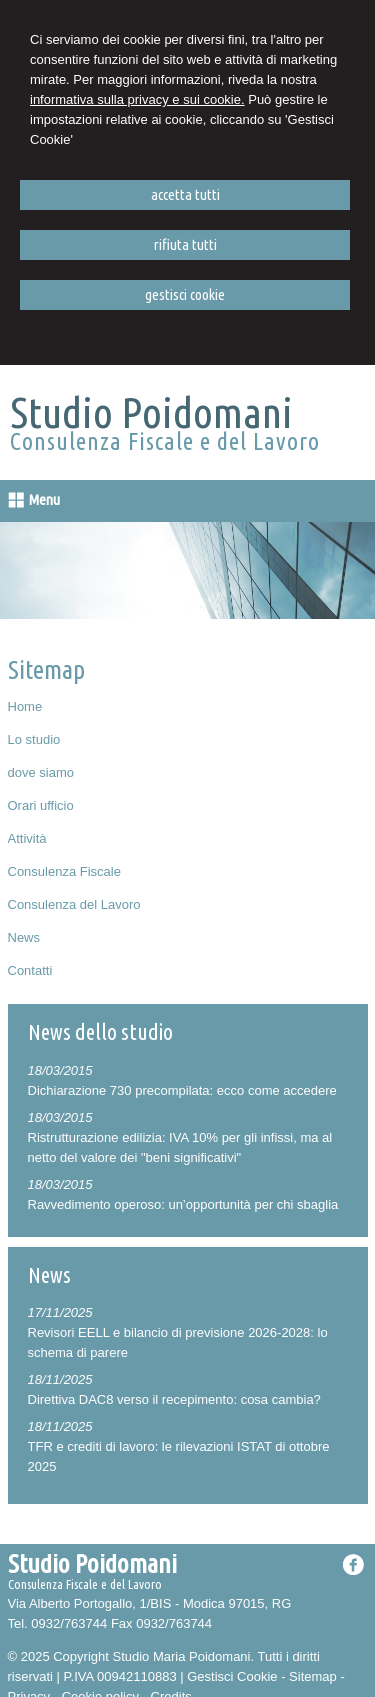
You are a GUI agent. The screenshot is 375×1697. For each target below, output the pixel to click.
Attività (27, 838)
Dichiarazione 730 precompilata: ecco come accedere (182, 1090)
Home (25, 706)
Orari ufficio (41, 805)
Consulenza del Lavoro (74, 904)
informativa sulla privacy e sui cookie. (137, 99)
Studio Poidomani (151, 412)
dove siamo (41, 772)
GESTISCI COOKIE (185, 294)
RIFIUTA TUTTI (185, 244)
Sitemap (313, 1676)
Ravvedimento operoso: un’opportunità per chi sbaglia (183, 1204)
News (24, 937)
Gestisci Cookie (232, 1676)
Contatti (30, 970)
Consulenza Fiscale (64, 871)
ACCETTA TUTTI (185, 194)
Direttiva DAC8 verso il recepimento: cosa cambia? (174, 1399)
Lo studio (34, 739)
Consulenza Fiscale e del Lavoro (165, 441)
